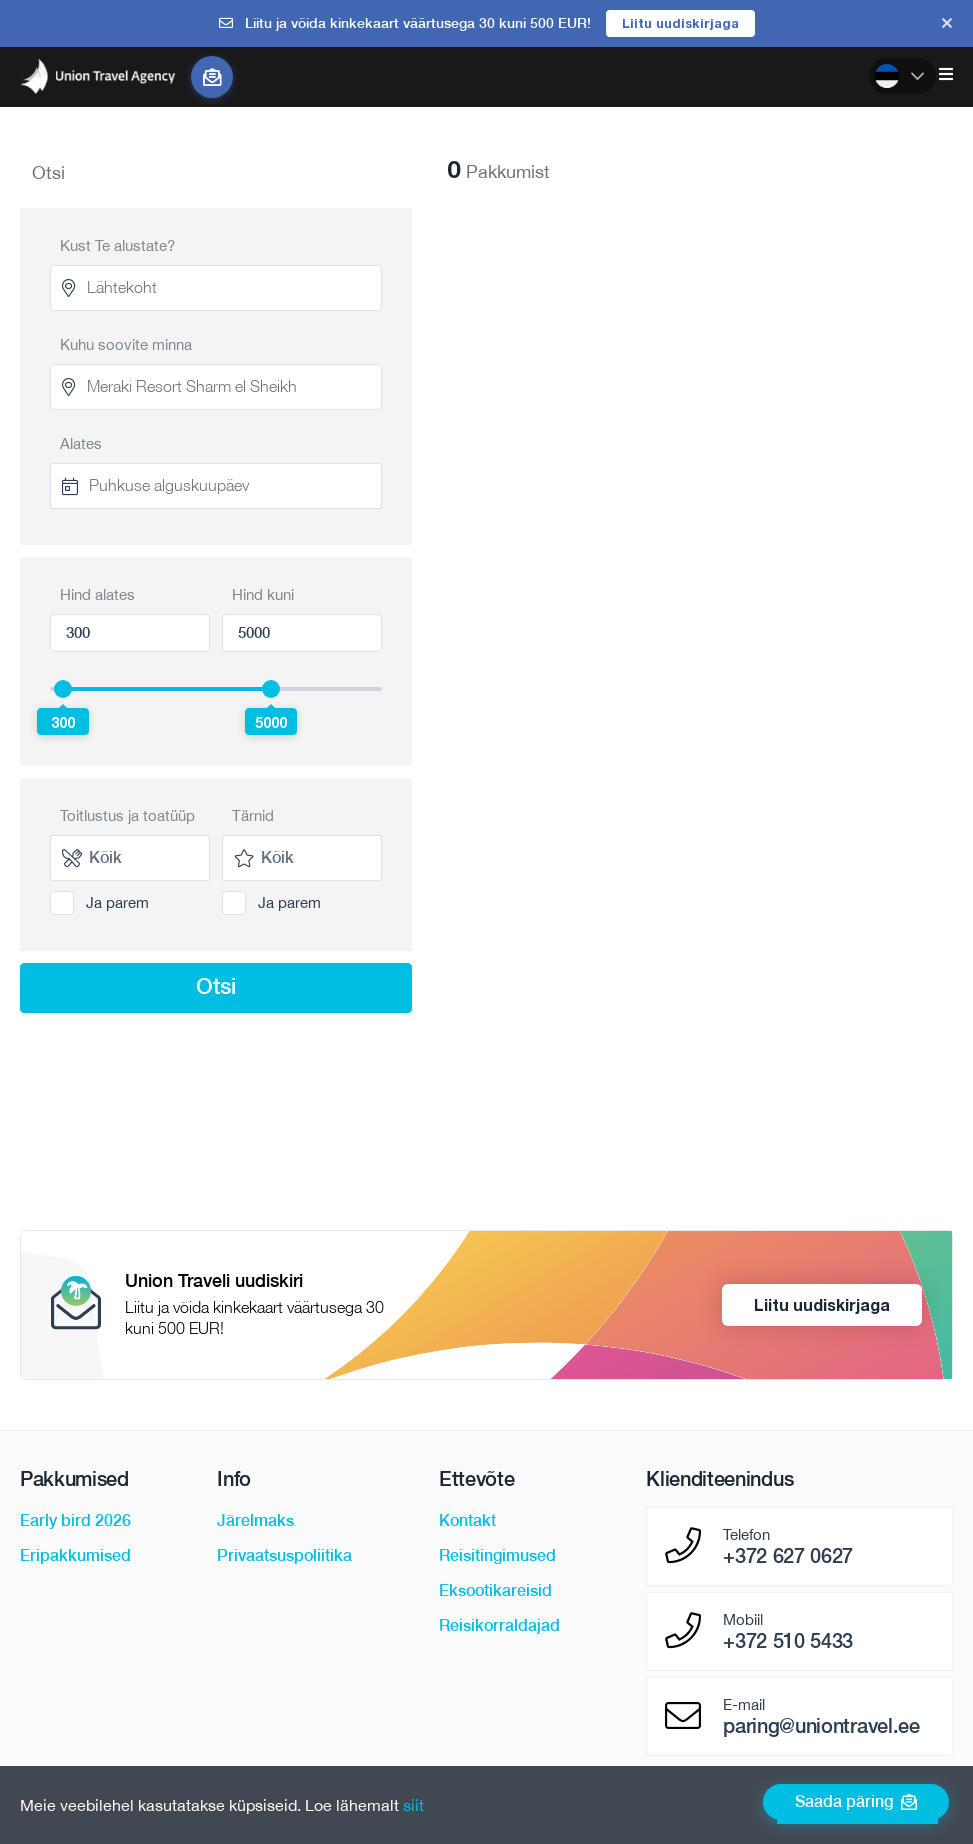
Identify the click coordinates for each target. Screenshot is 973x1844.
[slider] (63, 689)
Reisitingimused (497, 1555)
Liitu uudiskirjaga (680, 23)
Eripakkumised (75, 1555)
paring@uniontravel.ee (821, 1726)
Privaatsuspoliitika (284, 1555)
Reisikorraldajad (499, 1625)
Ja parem (117, 902)
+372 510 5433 (788, 1641)
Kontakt (467, 1520)
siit (413, 1805)
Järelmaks (255, 1520)
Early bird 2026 (75, 1520)
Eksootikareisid (495, 1590)
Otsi (216, 986)
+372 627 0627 (788, 1556)
